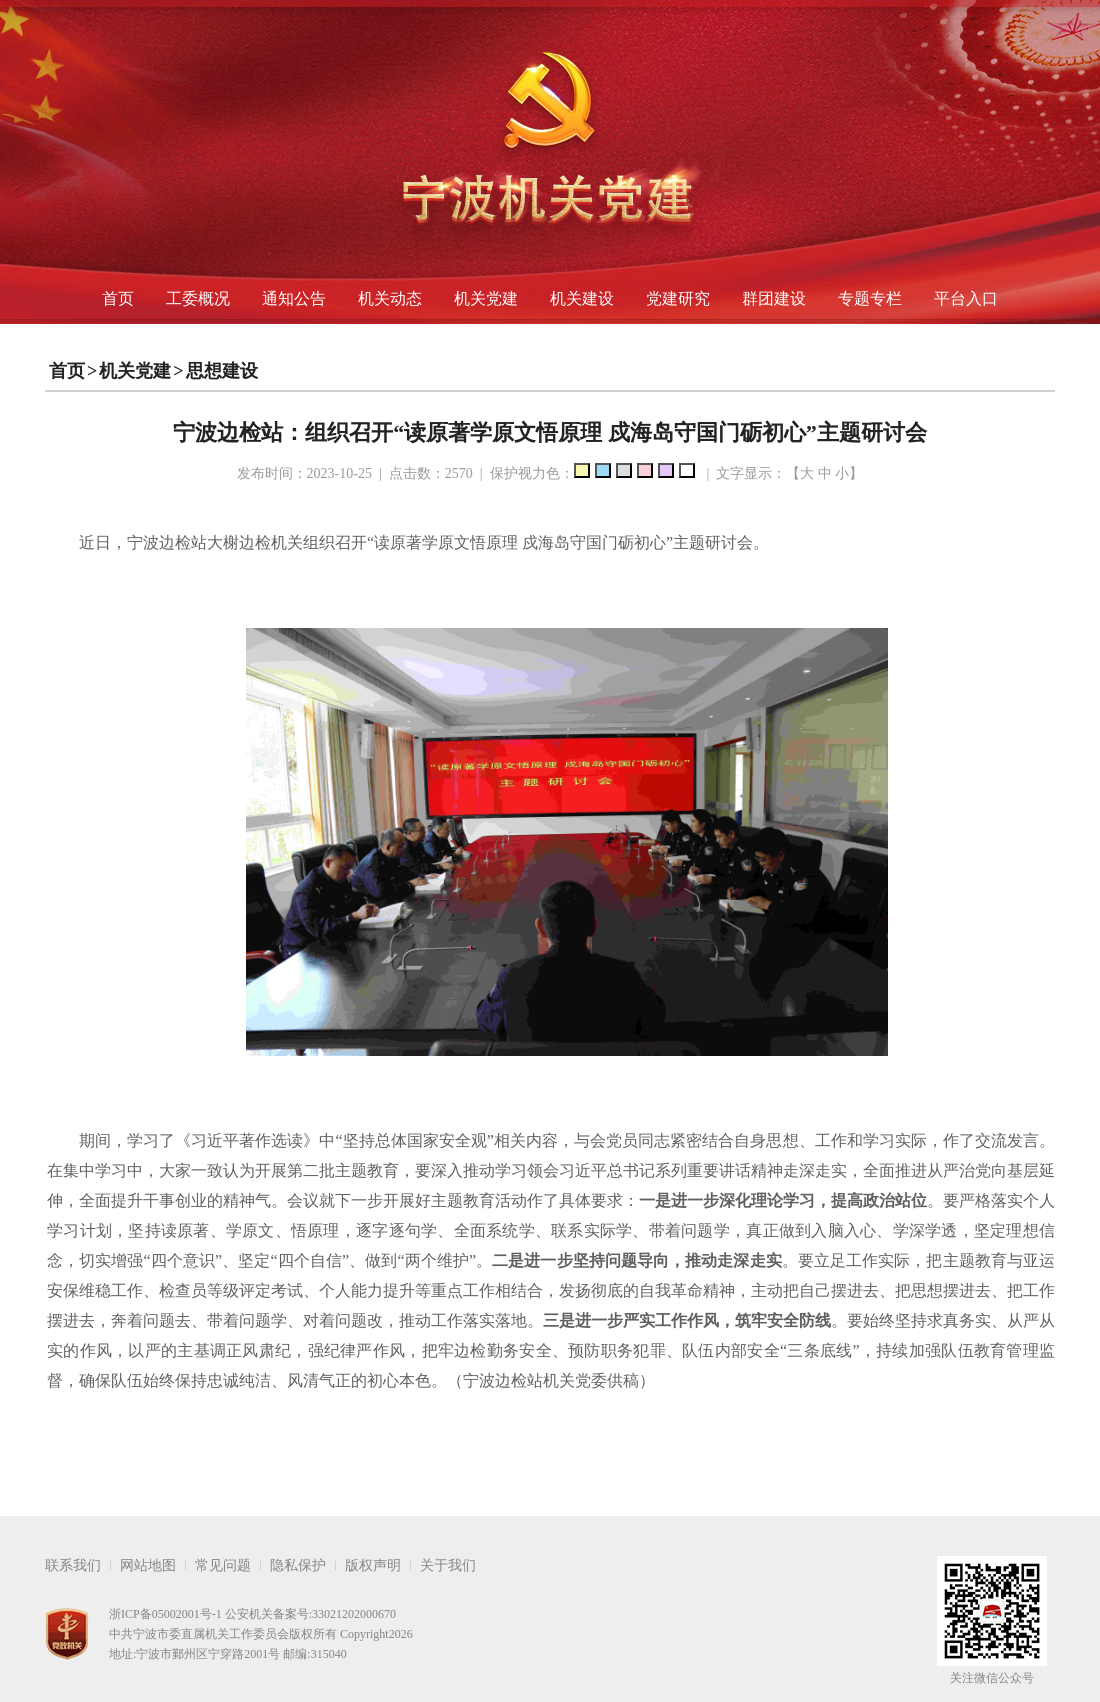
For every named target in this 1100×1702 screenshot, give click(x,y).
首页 (118, 298)
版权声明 (373, 1565)
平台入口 (966, 298)
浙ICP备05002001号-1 (165, 1614)
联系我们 (73, 1565)
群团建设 (774, 298)
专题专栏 (870, 298)
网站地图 (148, 1565)
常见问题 (223, 1565)
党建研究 (678, 298)
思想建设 (222, 371)
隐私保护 (298, 1565)
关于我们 (448, 1565)
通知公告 (294, 298)
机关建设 (582, 298)
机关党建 (486, 298)
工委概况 (198, 298)
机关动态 (390, 298)
